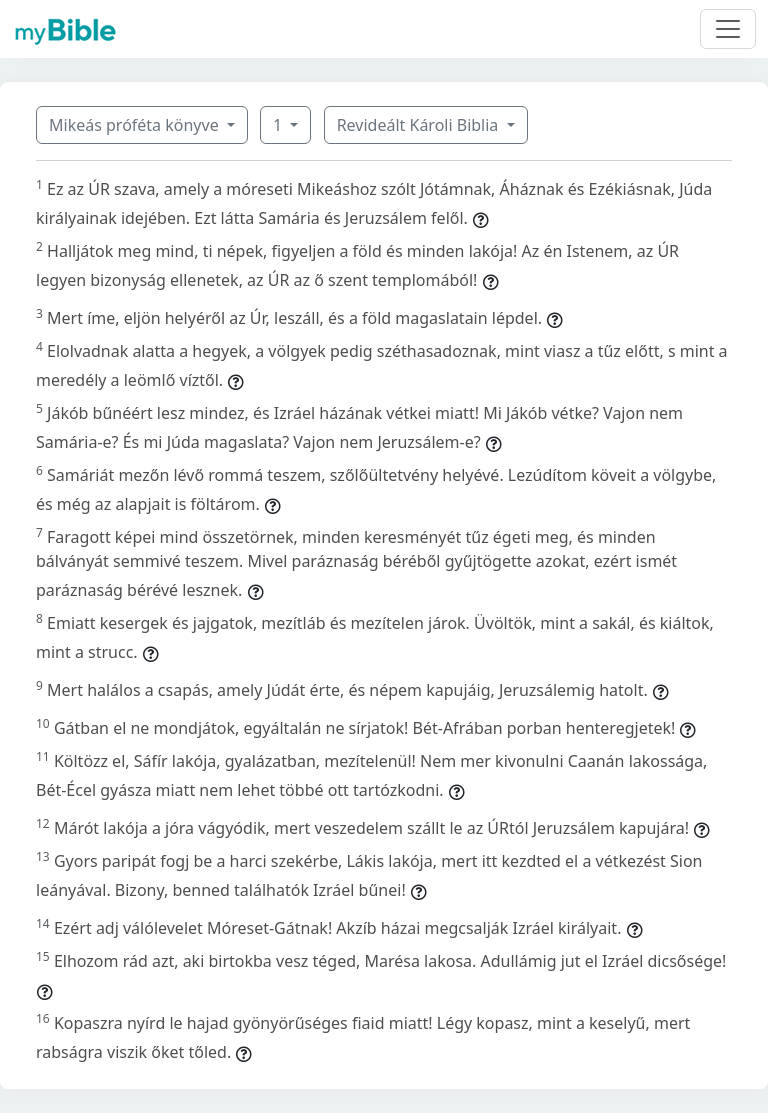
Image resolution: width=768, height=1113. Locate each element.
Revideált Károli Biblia (420, 125)
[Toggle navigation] (728, 29)
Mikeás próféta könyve (136, 125)
